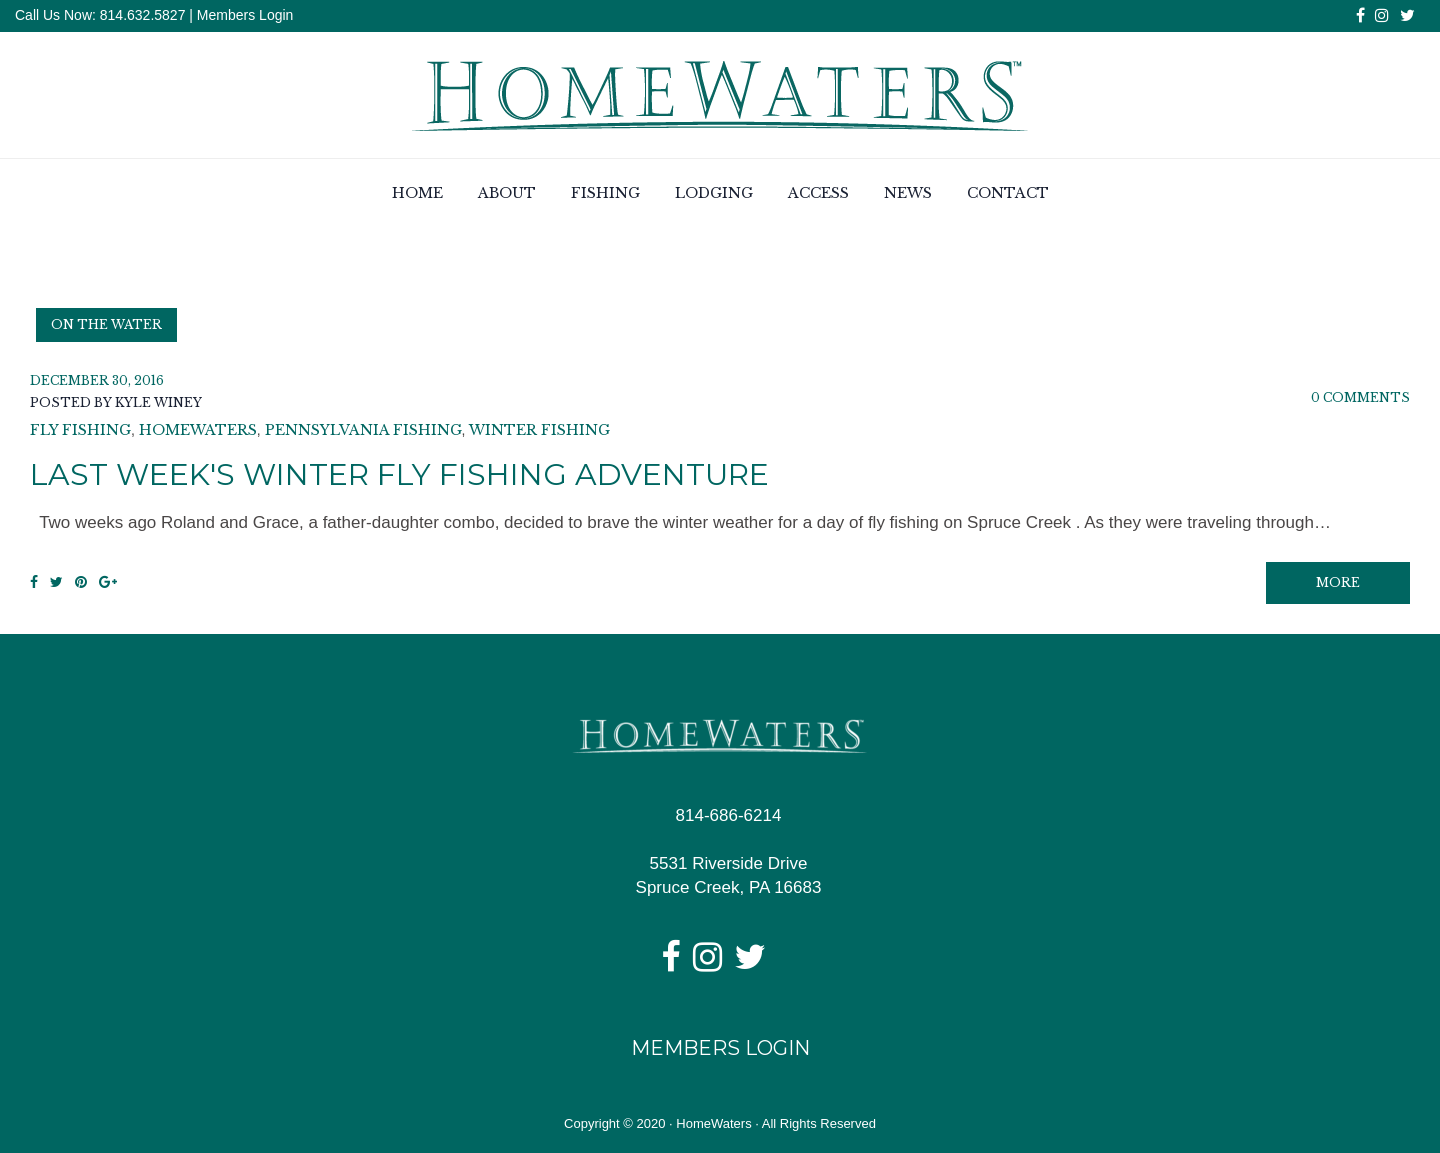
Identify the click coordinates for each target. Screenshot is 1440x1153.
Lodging (714, 193)
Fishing (605, 193)
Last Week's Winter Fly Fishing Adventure (399, 474)
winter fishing (539, 430)
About (507, 193)
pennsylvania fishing (363, 430)
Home (417, 193)
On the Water (106, 324)
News (908, 193)
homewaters (198, 430)
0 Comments (1360, 397)
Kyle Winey (158, 402)
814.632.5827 (141, 15)
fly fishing (80, 430)
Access (818, 193)
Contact (1008, 193)
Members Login (245, 15)
